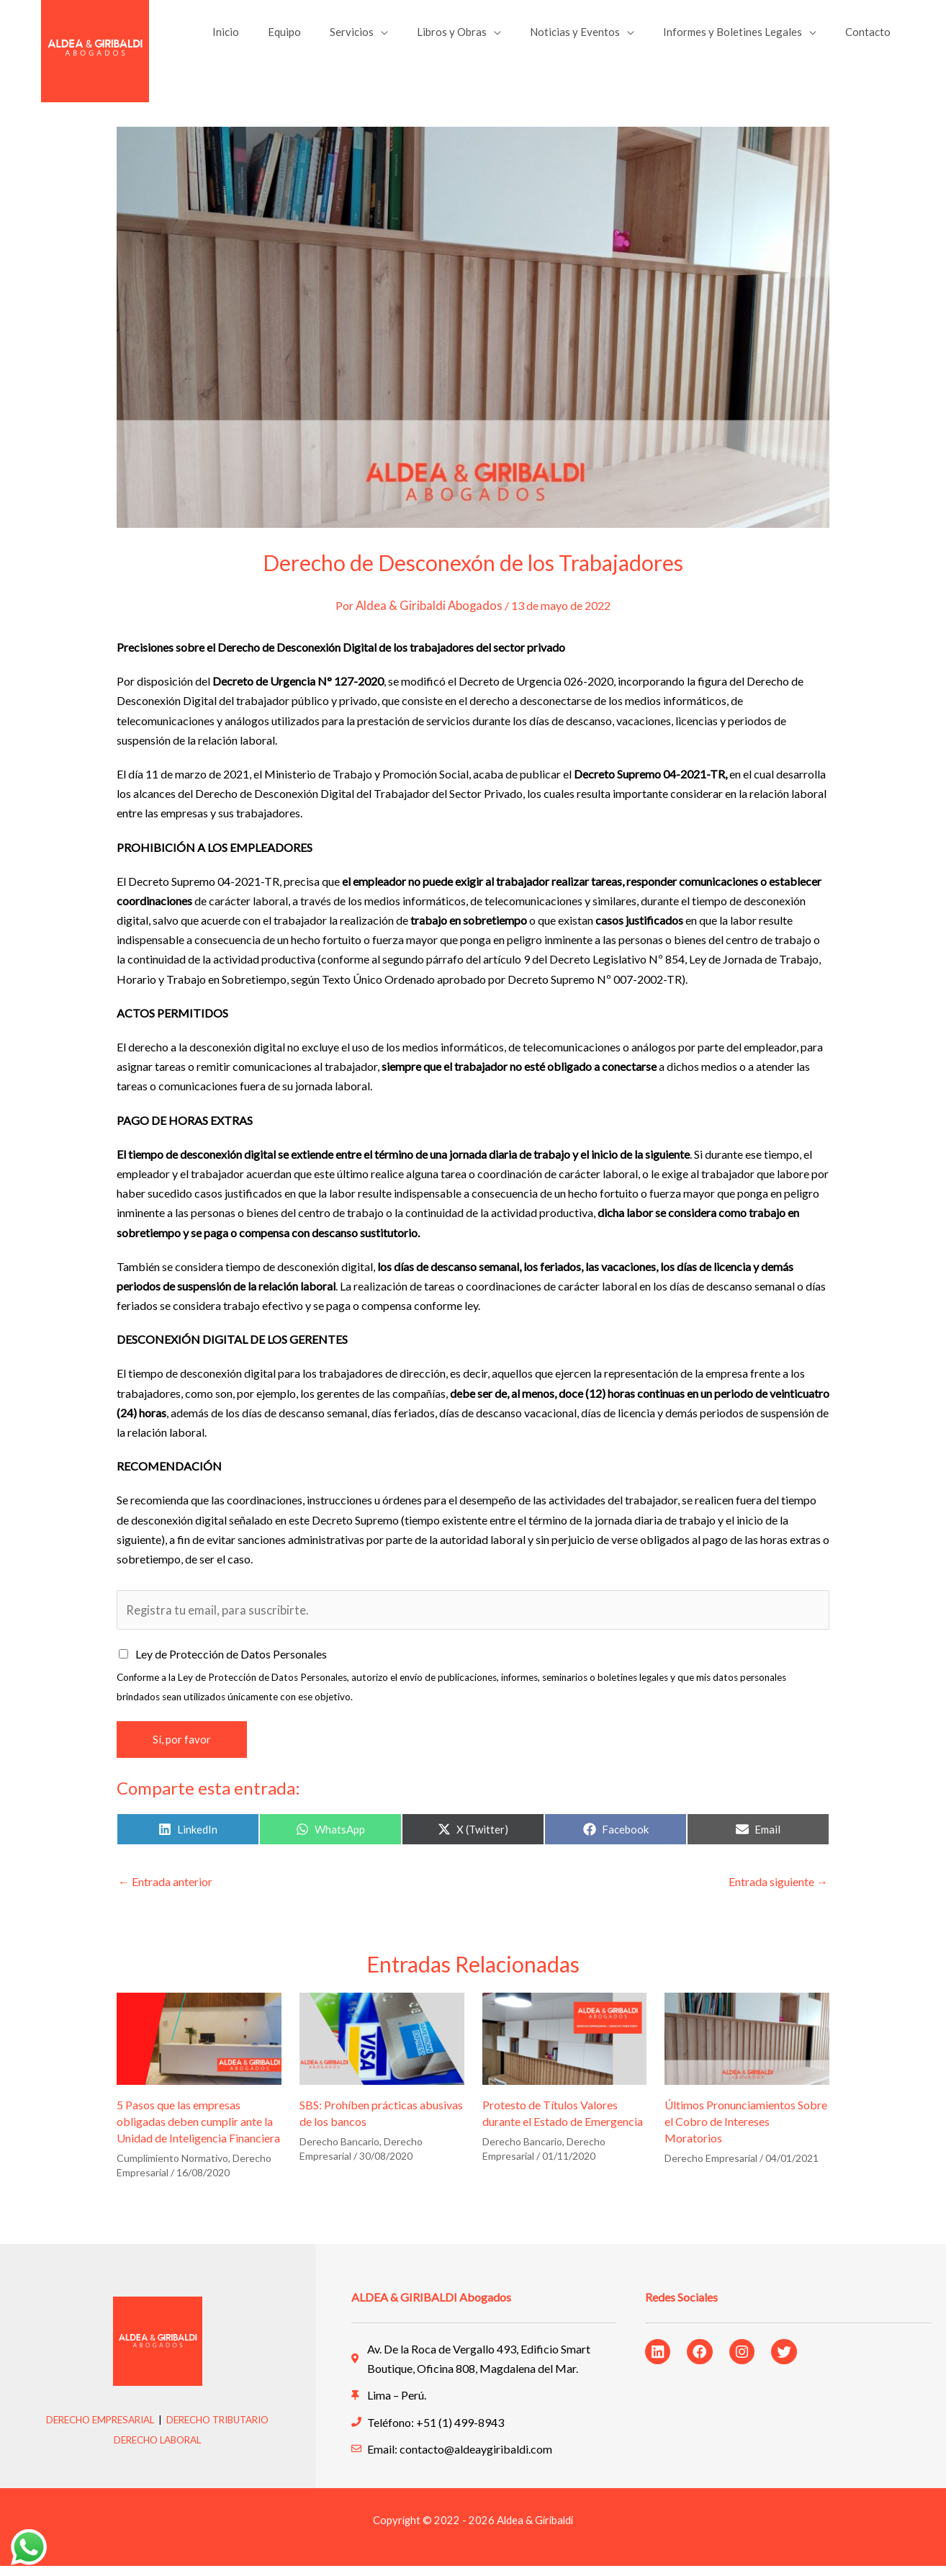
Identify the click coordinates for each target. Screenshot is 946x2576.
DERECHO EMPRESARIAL (94, 2429)
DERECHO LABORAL (157, 2449)
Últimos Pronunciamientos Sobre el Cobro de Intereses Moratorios (746, 2131)
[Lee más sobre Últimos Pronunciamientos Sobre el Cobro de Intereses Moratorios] (747, 2047)
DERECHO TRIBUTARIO (223, 2429)
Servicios (384, 37)
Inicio (272, 37)
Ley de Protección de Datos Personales (231, 1664)
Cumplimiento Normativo (172, 2168)
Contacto (871, 37)
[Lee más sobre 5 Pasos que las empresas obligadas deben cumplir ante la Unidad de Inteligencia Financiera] (199, 2047)
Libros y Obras (477, 37)
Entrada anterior (165, 1891)
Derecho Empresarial (711, 2168)
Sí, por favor (182, 1749)
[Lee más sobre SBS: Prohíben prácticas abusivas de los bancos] (381, 2047)
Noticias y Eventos (593, 37)
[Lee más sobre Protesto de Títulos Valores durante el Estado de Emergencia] (564, 2047)
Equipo (324, 37)
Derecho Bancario (339, 2151)
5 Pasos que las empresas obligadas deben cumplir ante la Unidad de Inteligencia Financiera (198, 2131)
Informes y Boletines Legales (743, 37)
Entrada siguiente (778, 1891)
